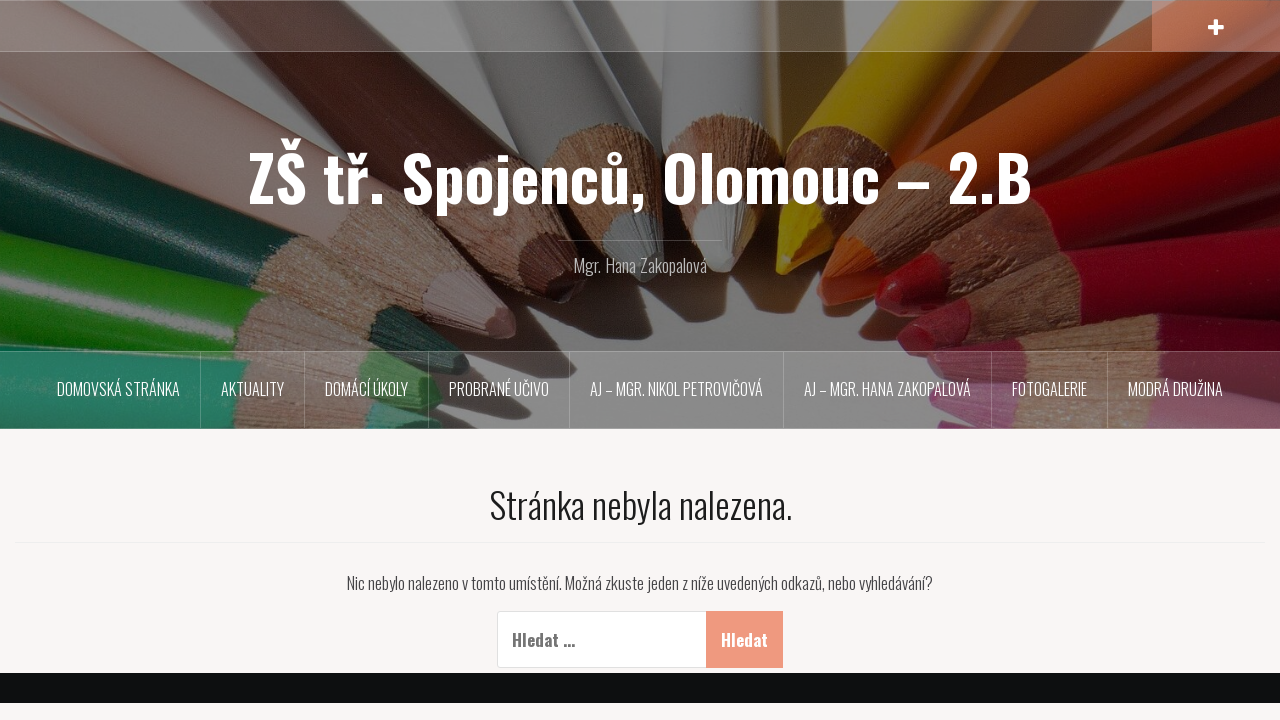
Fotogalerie (1049, 389)
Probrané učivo (499, 389)
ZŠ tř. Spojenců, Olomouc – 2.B (640, 176)
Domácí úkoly (366, 389)
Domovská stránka (118, 389)
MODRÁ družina (1175, 389)
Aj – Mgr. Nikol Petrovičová (676, 389)
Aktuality (252, 389)
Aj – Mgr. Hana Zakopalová (887, 389)
